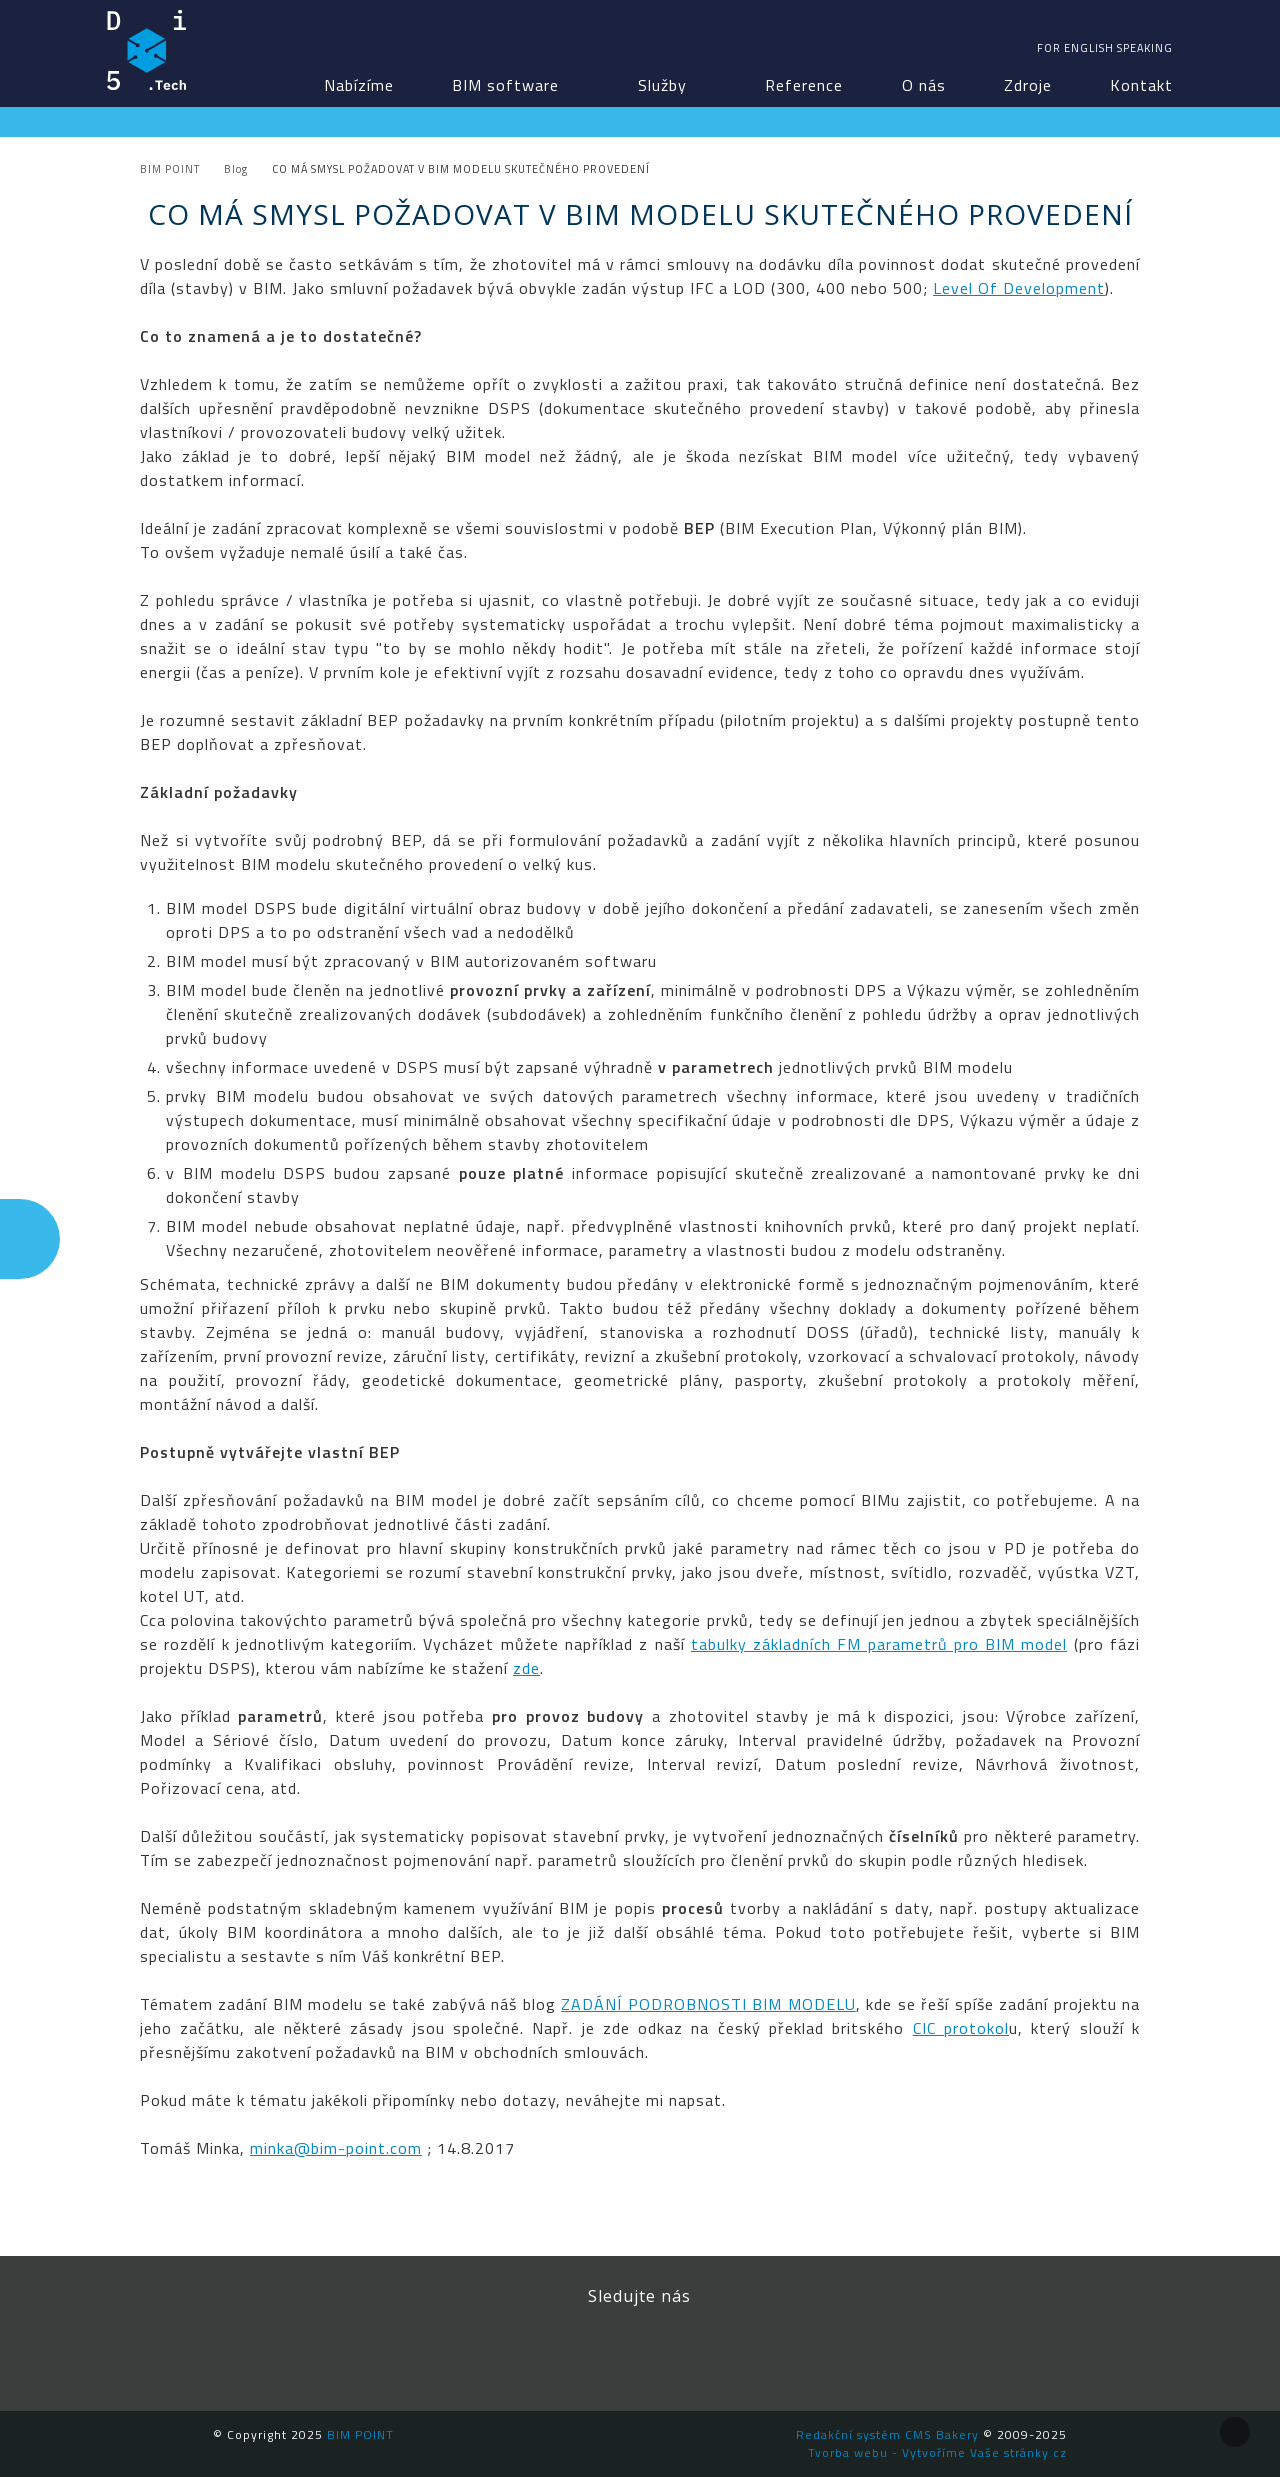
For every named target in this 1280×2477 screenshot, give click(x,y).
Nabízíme (359, 85)
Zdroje (1028, 85)
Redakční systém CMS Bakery (887, 2434)
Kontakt (1141, 85)
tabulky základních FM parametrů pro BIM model (879, 1644)
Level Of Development (1019, 288)
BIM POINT (147, 50)
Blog (236, 169)
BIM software (505, 85)
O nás (924, 85)
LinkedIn (595, 2351)
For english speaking (1105, 48)
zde (526, 1668)
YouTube (685, 2351)
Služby (662, 85)
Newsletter (775, 2351)
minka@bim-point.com (336, 2148)
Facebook (505, 2351)
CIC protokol (961, 2028)
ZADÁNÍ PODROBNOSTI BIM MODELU (708, 2004)
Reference (804, 85)
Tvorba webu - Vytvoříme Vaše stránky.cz (937, 2452)
